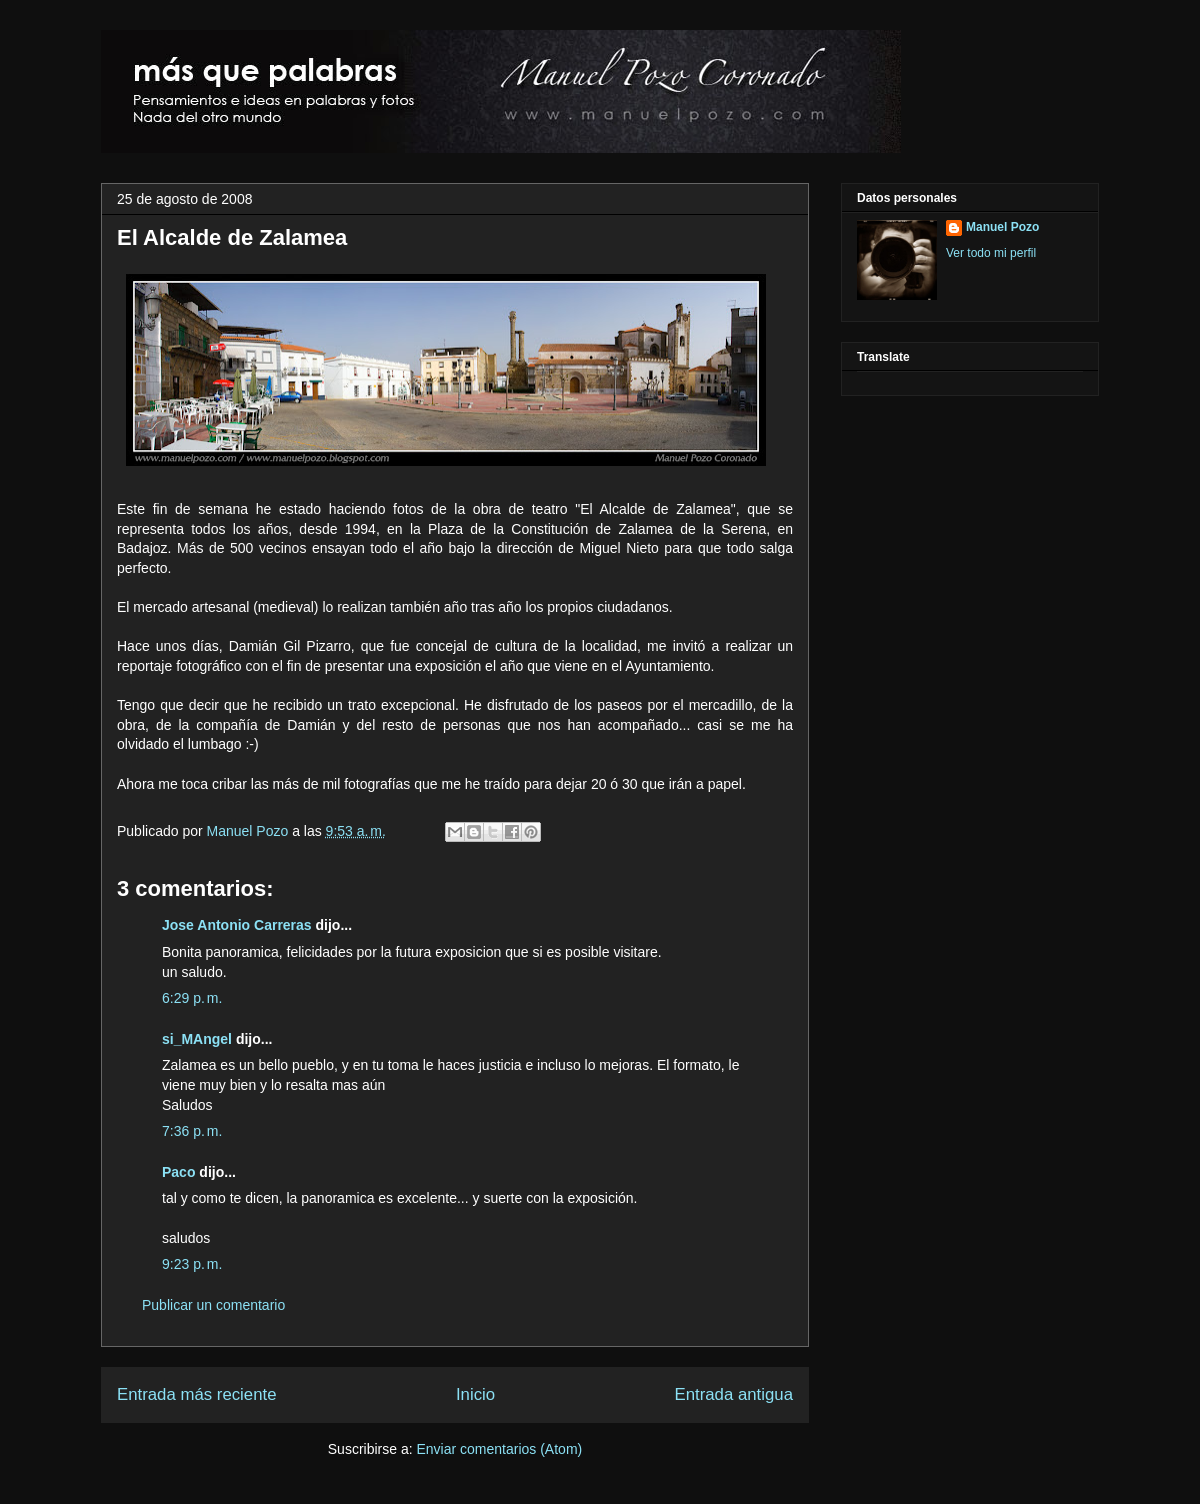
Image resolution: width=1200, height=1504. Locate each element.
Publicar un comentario (213, 1305)
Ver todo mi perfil (991, 253)
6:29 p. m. (192, 998)
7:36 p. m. (192, 1131)
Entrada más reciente (197, 1394)
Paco (178, 1172)
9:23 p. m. (192, 1264)
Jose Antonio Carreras (237, 925)
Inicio (475, 1394)
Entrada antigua (734, 1394)
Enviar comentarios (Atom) (499, 1449)
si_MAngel (197, 1039)
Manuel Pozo (250, 831)
